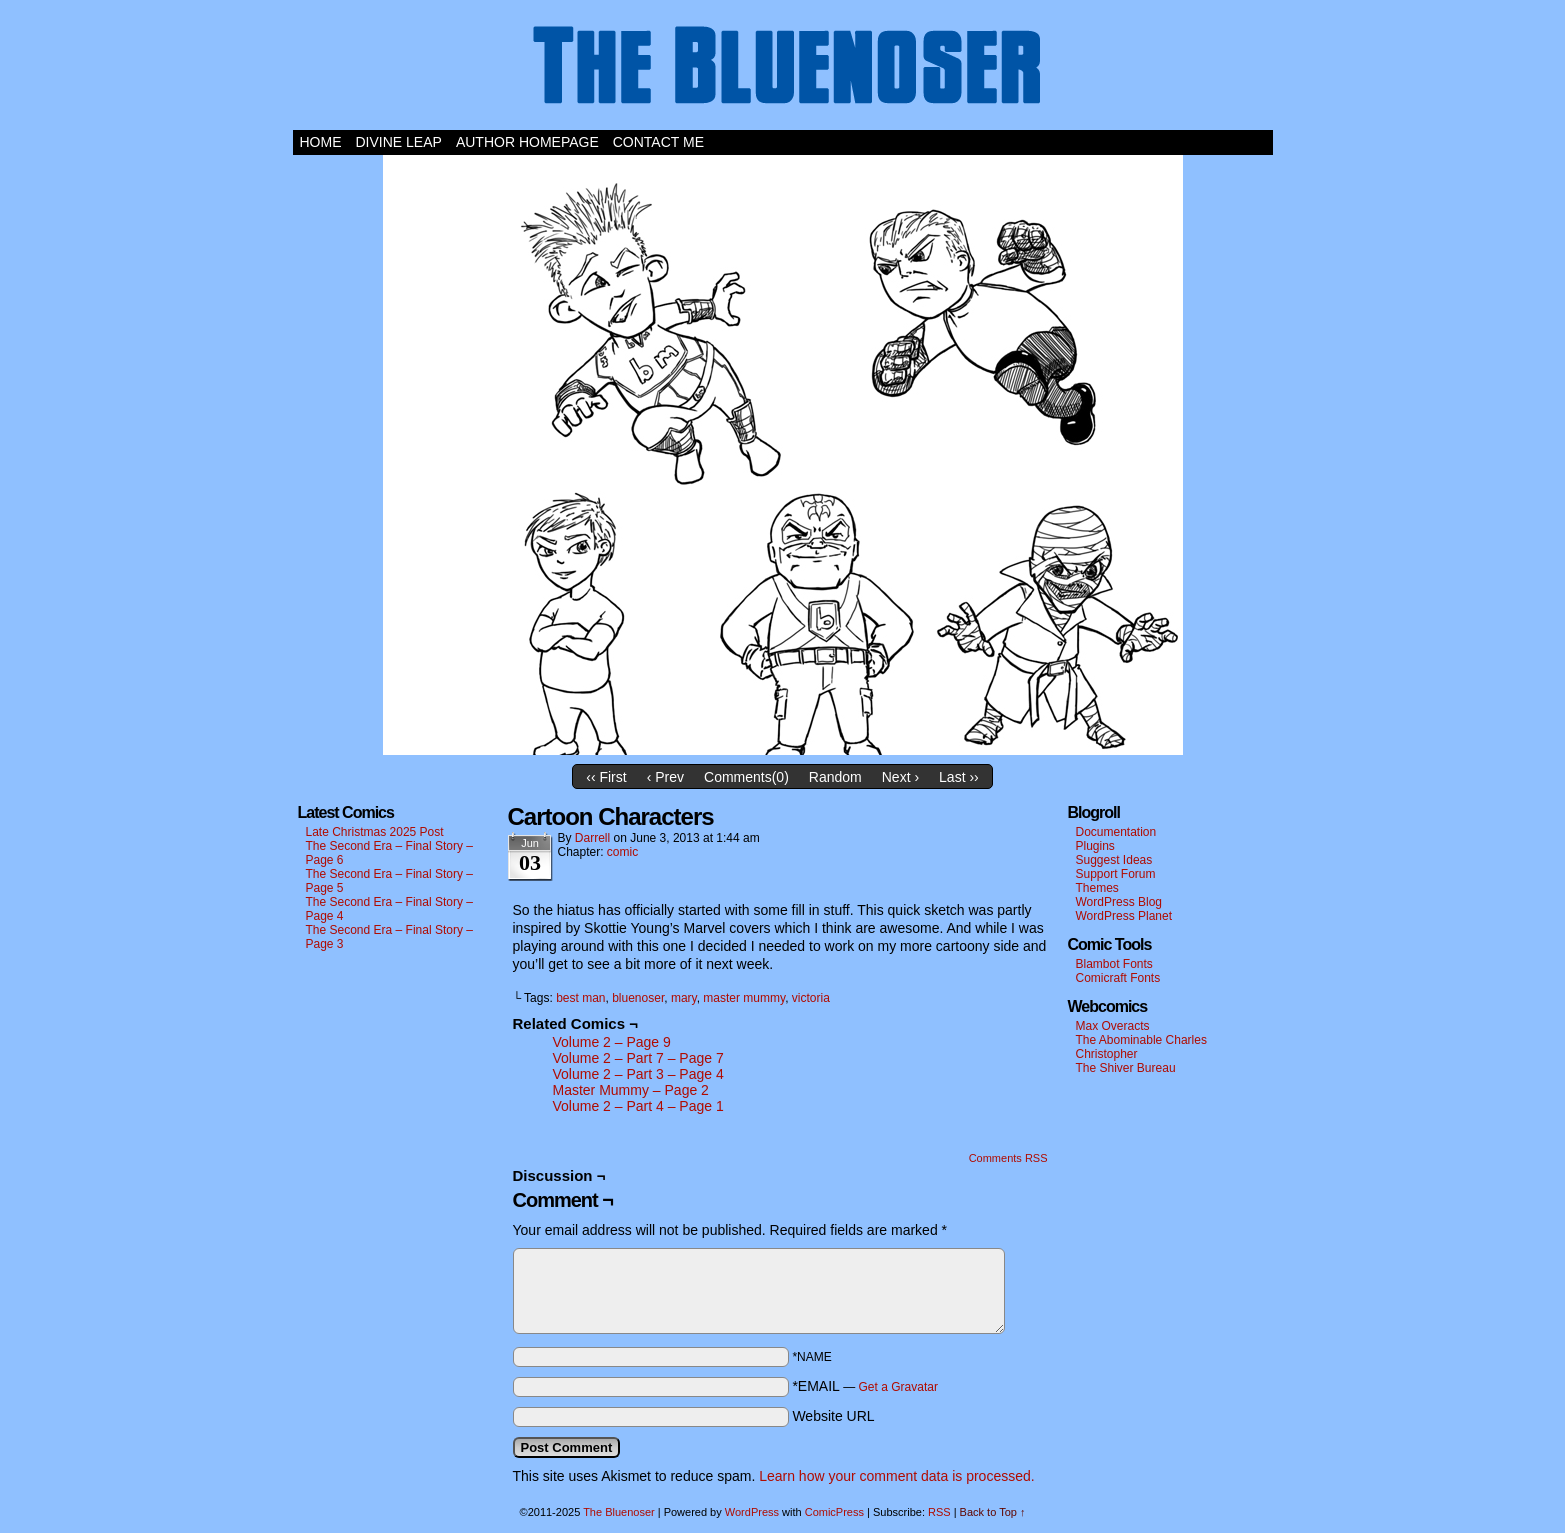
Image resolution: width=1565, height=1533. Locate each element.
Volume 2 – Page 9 (612, 1042)
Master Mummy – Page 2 (631, 1090)
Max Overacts (1113, 1026)
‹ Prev (665, 777)
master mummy (744, 998)
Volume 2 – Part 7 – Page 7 (638, 1058)
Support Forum (1116, 874)
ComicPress (834, 1512)
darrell (592, 838)
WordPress (752, 1512)
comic (622, 852)
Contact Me (658, 142)
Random (835, 777)
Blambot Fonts (1114, 964)
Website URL (833, 1416)
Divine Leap (399, 142)
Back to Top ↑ (993, 1512)
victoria (811, 998)
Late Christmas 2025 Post (375, 832)
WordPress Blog (1119, 902)
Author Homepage (527, 142)
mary (684, 998)
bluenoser (638, 998)
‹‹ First (606, 777)
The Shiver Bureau (1126, 1068)
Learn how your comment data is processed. (896, 1476)
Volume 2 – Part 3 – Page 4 (638, 1074)
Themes (1097, 888)
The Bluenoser (783, 70)
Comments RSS (1008, 1158)
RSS (939, 1512)
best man (580, 998)
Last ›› (959, 777)
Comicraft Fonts (1118, 978)
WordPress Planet (1124, 916)
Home (321, 142)
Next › (900, 777)
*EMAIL (865, 1386)
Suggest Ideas (1114, 860)
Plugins (1095, 846)
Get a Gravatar (898, 1387)
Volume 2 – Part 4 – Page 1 (638, 1106)
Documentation (1116, 832)
